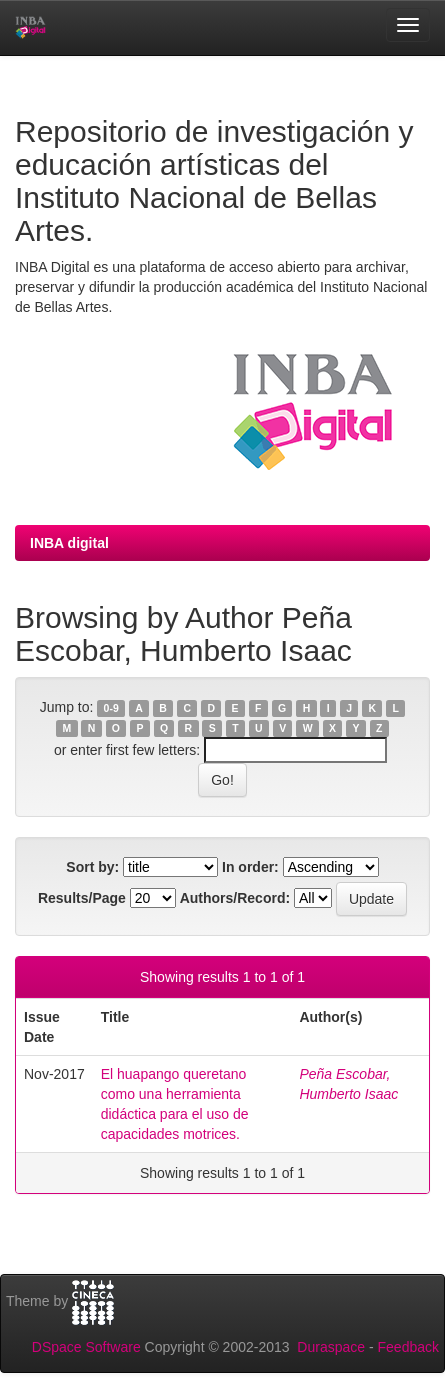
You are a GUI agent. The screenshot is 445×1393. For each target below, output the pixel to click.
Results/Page (82, 898)
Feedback (408, 1347)
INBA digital (69, 543)
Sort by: (92, 867)
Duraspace (331, 1347)
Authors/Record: (235, 898)
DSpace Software (86, 1347)
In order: (250, 867)
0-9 (111, 708)
